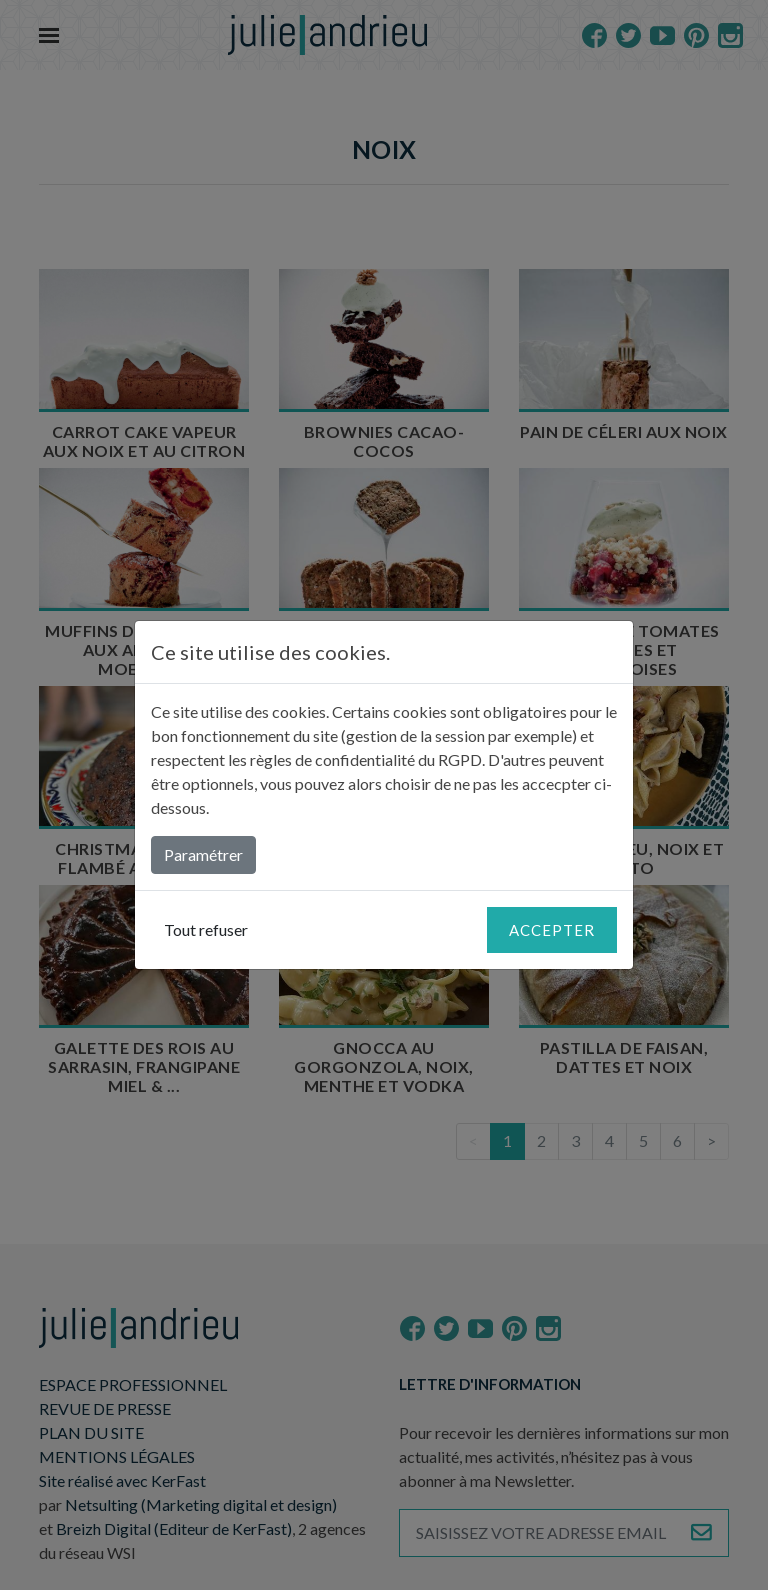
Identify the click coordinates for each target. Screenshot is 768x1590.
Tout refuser (206, 929)
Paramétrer (203, 854)
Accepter (552, 930)
